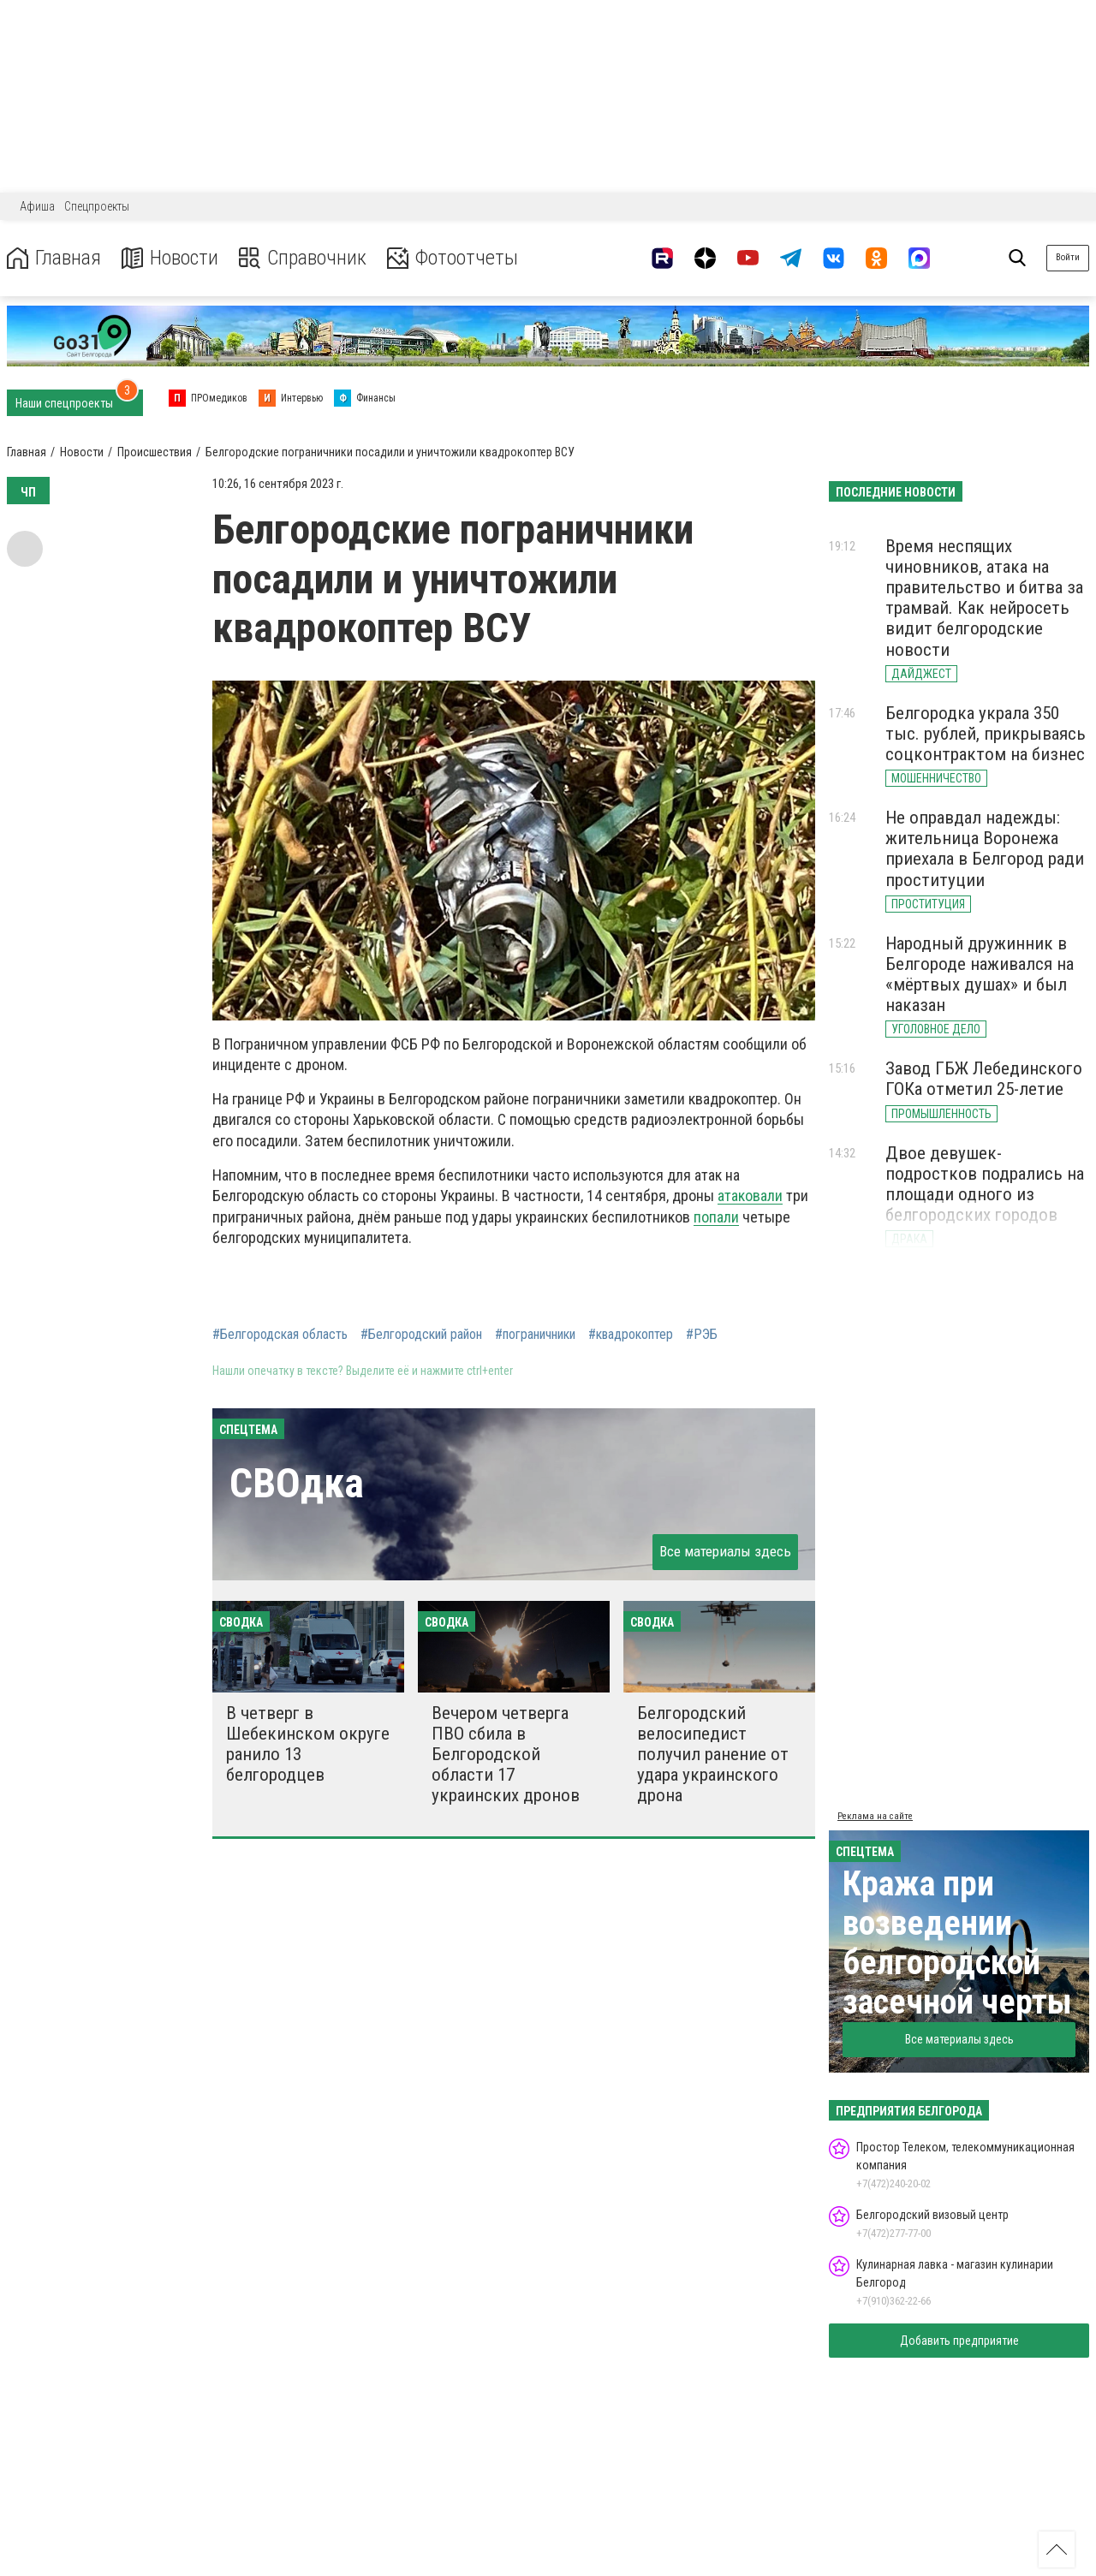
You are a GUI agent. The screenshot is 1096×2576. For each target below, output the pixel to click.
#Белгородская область (280, 1334)
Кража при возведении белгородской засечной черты (957, 1943)
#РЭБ (702, 1334)
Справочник (302, 258)
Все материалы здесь (725, 1551)
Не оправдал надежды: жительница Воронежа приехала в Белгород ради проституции (984, 848)
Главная (54, 258)
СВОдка (296, 1483)
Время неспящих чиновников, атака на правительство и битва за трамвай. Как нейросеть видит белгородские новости (984, 598)
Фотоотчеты (452, 258)
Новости (170, 258)
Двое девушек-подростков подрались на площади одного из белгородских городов (984, 1184)
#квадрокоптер (630, 1334)
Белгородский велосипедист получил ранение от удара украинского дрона (713, 1754)
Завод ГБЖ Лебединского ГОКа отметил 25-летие (983, 1078)
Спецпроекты (96, 206)
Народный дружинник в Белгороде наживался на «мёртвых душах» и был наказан (979, 974)
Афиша (37, 206)
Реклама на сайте (875, 1816)
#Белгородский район (421, 1334)
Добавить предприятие (959, 2340)
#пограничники (535, 1334)
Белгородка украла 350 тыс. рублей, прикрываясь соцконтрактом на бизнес (985, 733)
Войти (1068, 257)
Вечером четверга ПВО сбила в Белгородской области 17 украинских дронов (506, 1754)
